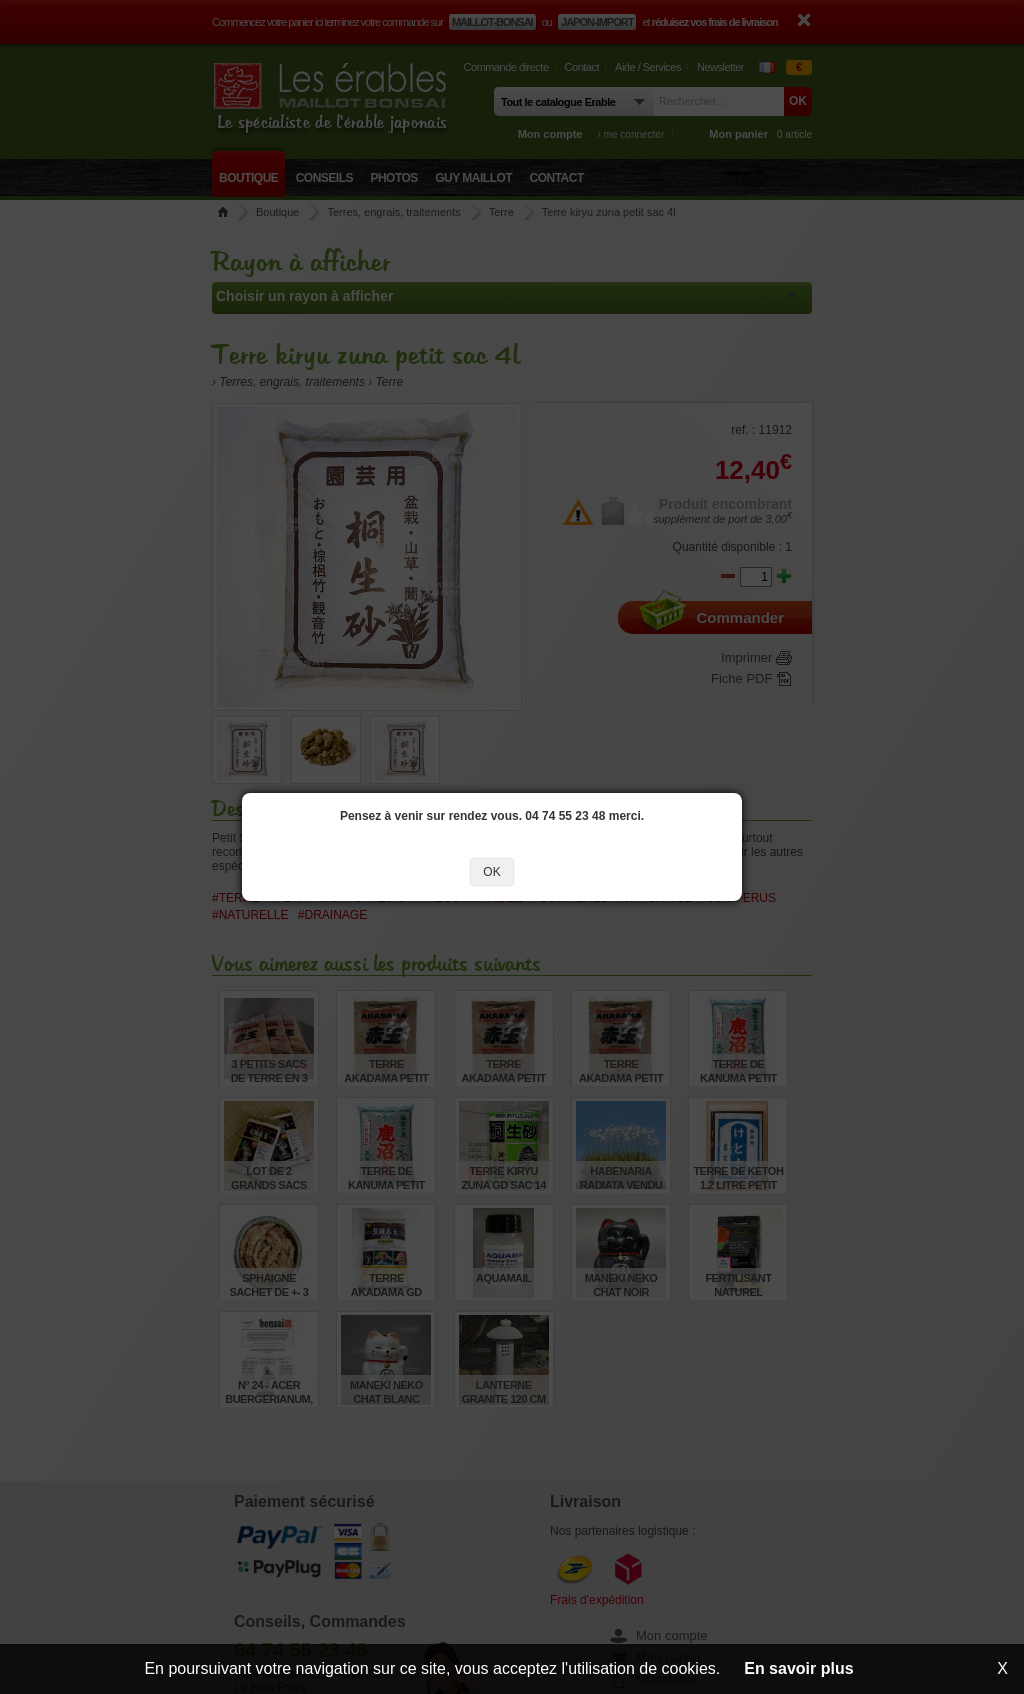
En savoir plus (798, 1668)
